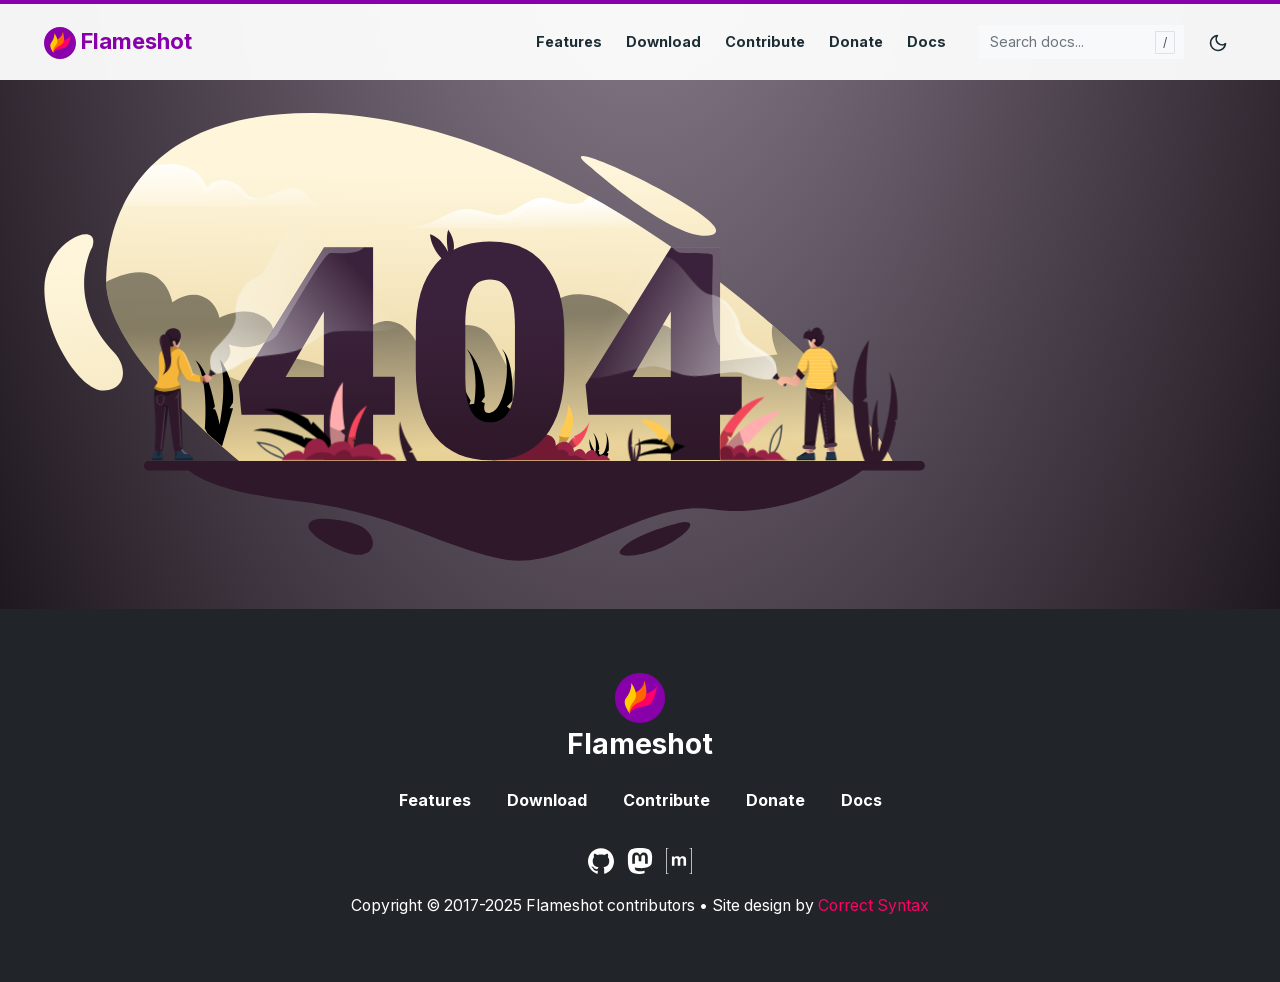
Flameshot (118, 43)
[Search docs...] (1081, 42)
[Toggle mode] (1218, 42)
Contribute (765, 41)
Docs (926, 41)
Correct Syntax (873, 905)
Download (663, 41)
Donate (856, 41)
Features (569, 41)
